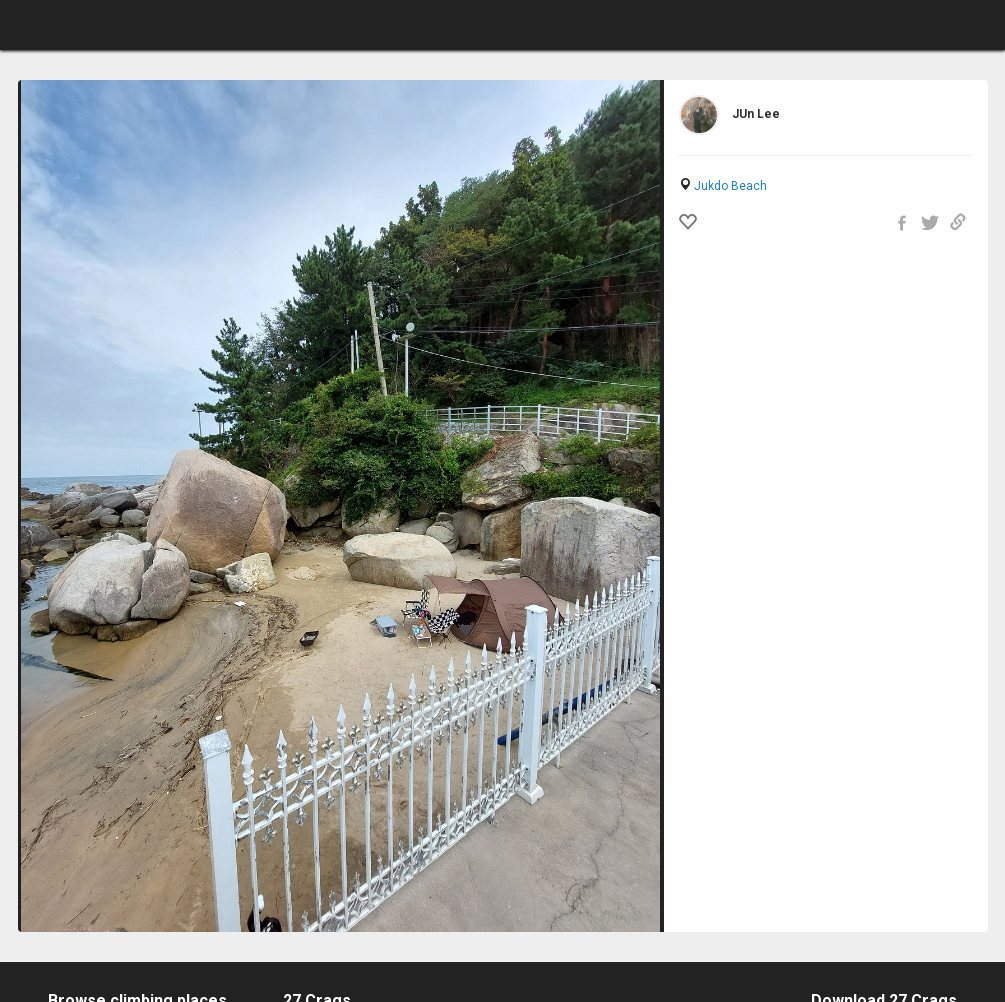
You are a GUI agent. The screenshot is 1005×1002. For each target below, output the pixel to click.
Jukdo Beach (730, 186)
